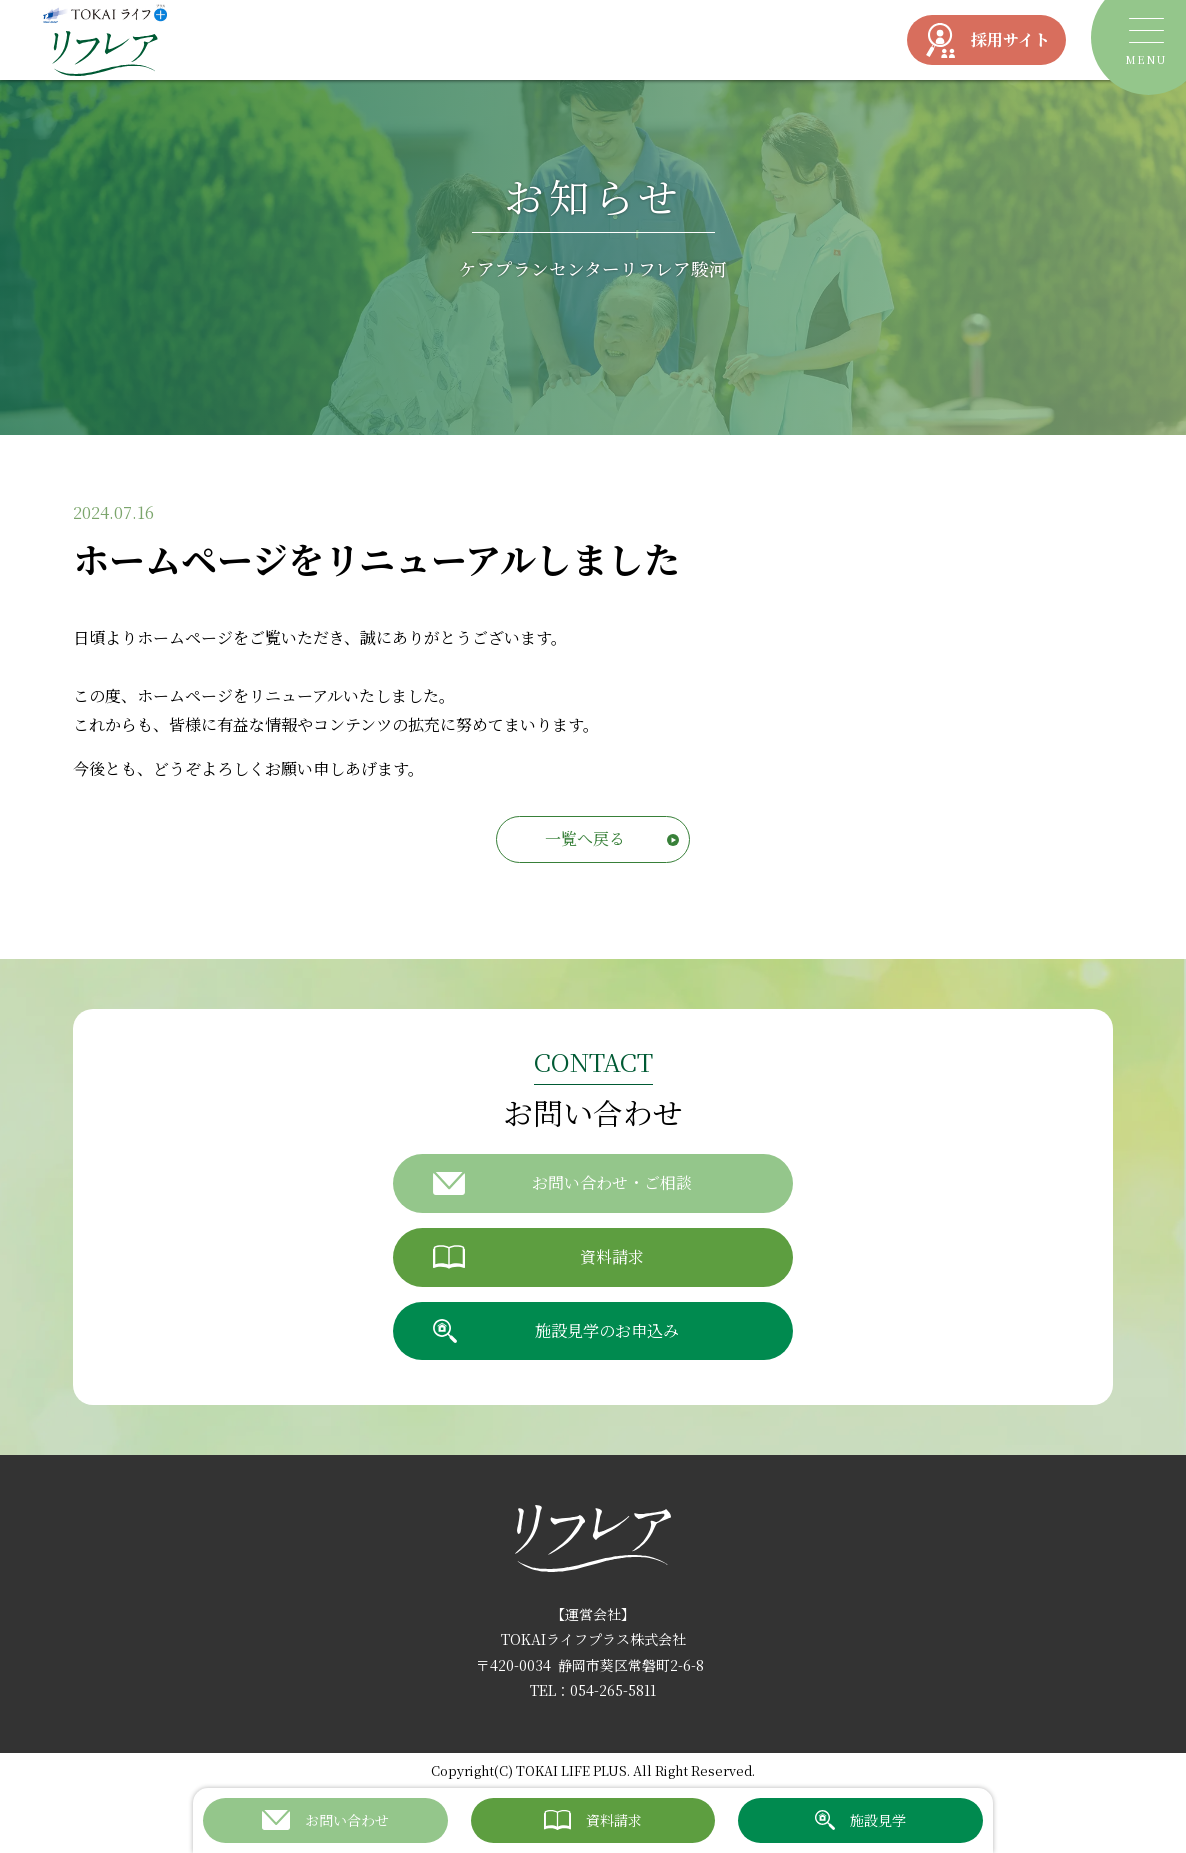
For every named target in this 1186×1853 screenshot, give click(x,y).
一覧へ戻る (585, 838)
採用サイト (986, 40)
